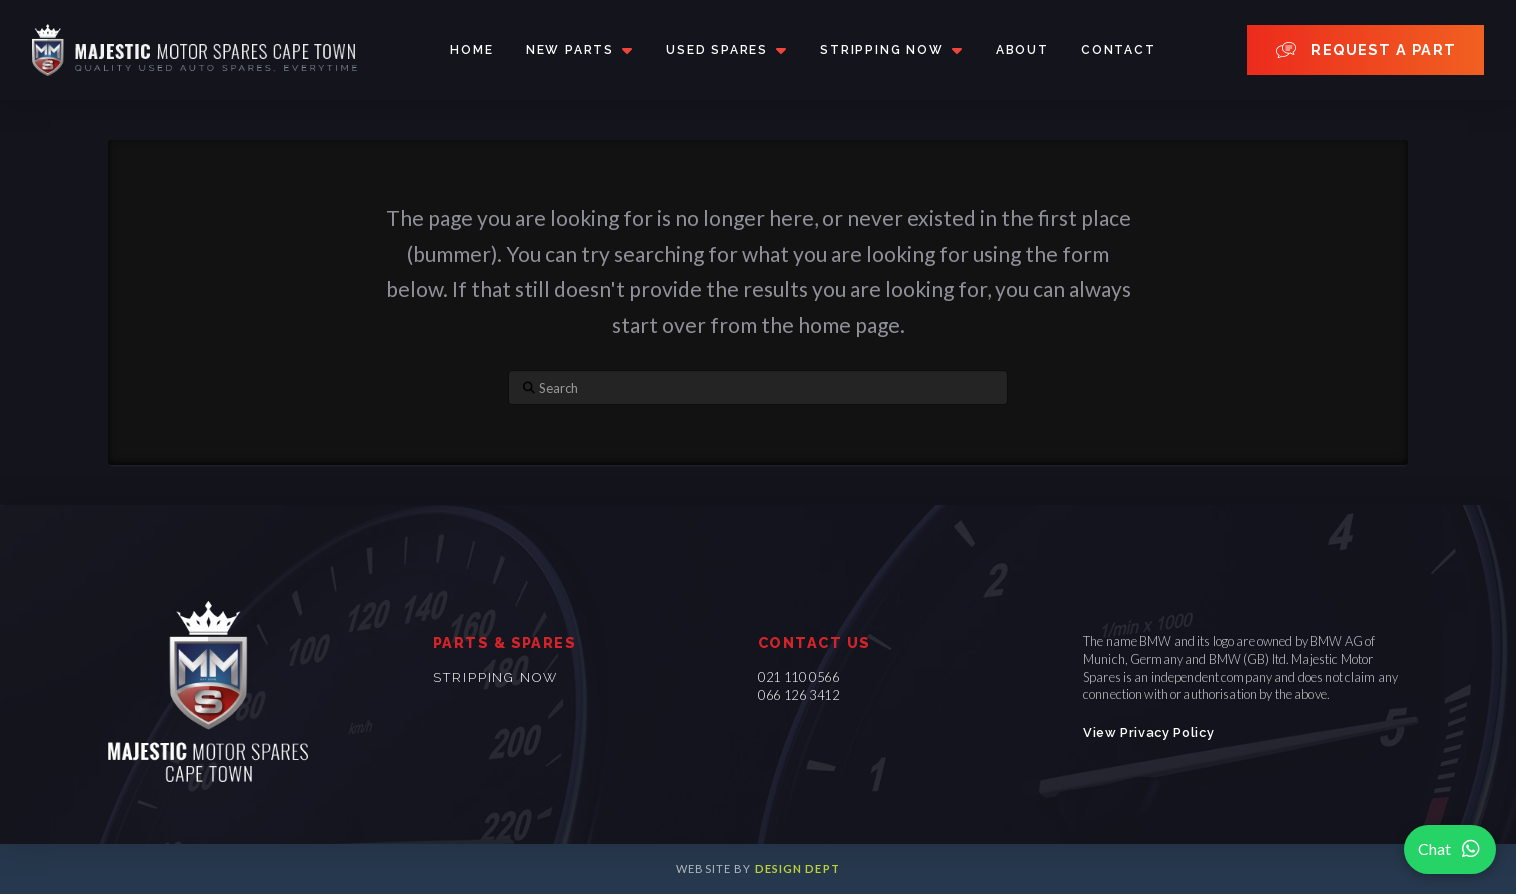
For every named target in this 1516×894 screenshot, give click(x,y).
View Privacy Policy (1148, 732)
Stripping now (495, 677)
